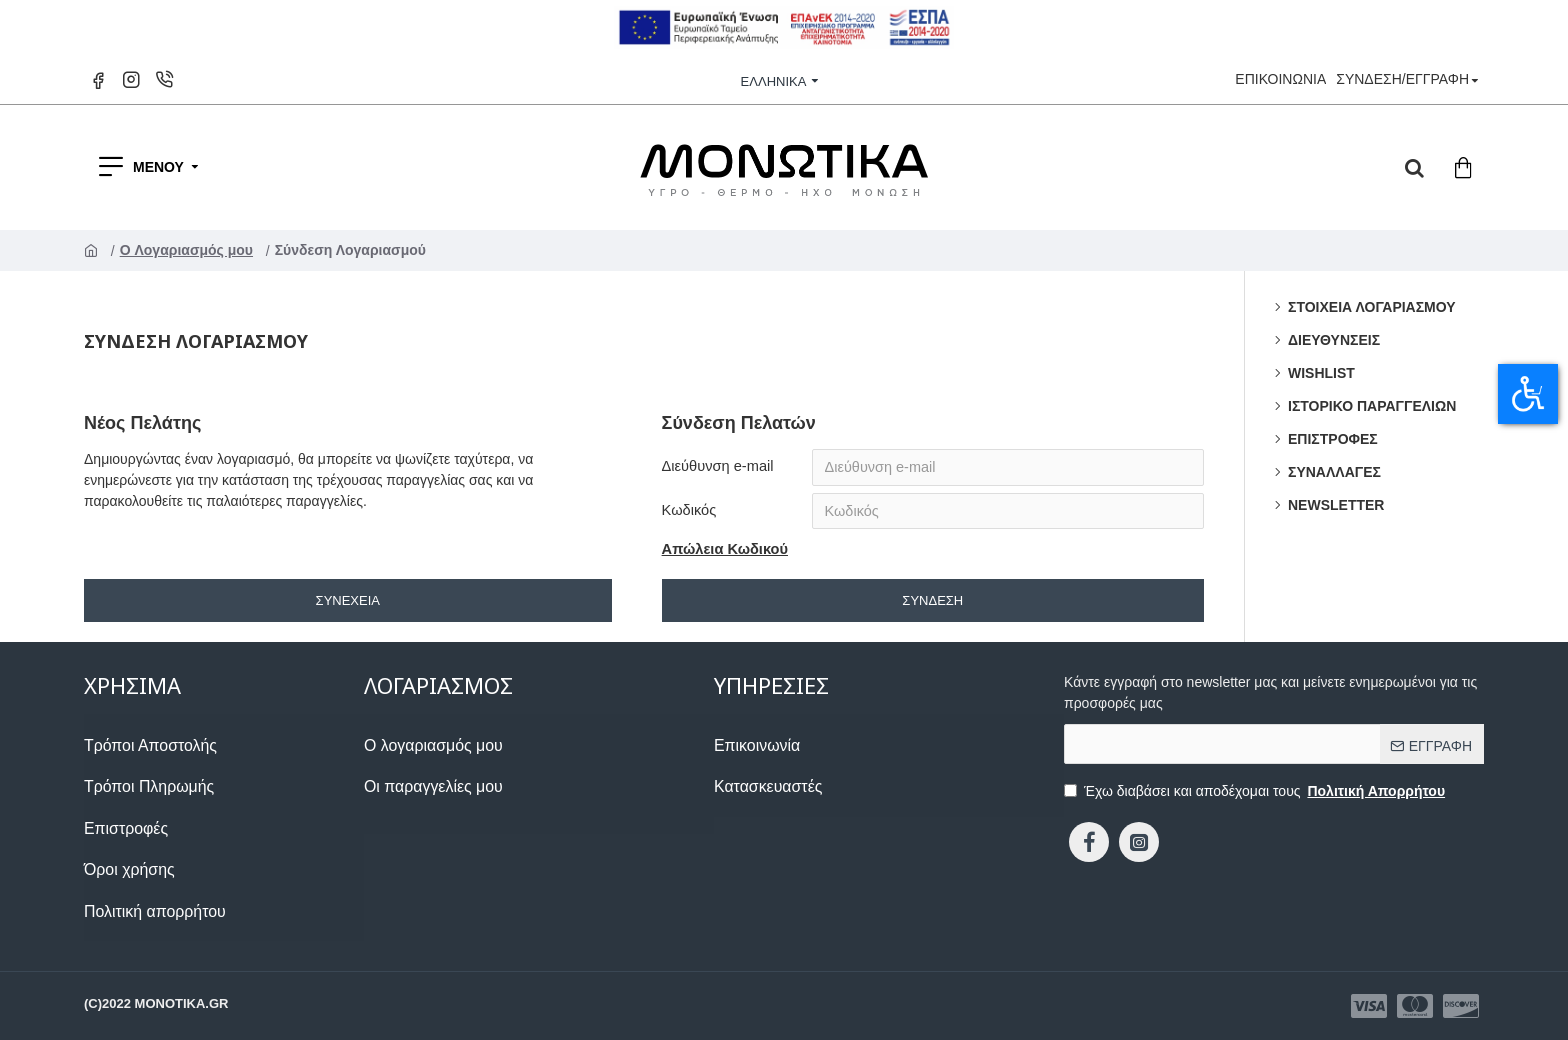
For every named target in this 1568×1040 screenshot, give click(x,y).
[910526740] (752, 756)
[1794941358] (1139, 845)
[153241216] (761, 797)
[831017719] (425, 756)
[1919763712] (224, 920)
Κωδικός (688, 512)
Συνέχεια (348, 603)
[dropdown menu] (1414, 167)
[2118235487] (224, 879)
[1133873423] (1369, 1006)
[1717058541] (133, 80)
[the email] (1274, 747)
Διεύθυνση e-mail (715, 466)
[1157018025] (100, 80)
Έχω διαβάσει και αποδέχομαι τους (1256, 794)
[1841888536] (1415, 1006)
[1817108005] (1280, 79)
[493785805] (425, 797)
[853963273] (224, 838)
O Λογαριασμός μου (188, 250)
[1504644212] (224, 756)
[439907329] (1089, 845)
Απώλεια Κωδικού (722, 553)
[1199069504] (1461, 1006)
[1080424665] (224, 797)
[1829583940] (166, 80)
